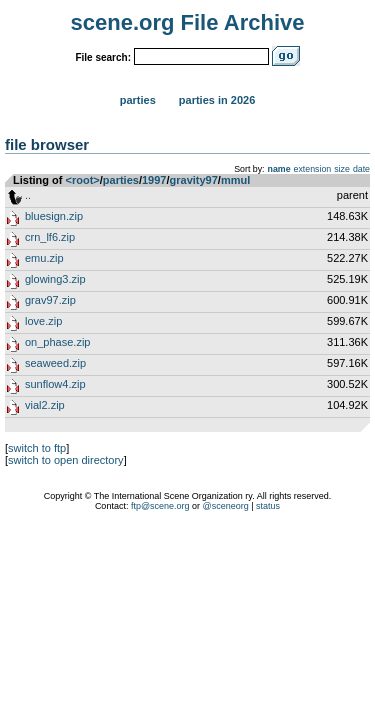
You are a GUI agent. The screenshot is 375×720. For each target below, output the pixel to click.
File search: (103, 57)
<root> (83, 180)
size (342, 169)
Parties (138, 100)
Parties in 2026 (217, 100)
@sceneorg (226, 506)
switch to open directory (66, 460)
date (361, 169)
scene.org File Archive (188, 22)
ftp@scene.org (160, 506)
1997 (154, 180)
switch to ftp (37, 448)
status (268, 506)
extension (313, 169)
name (279, 169)
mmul (235, 180)
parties (121, 180)
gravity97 (194, 180)
